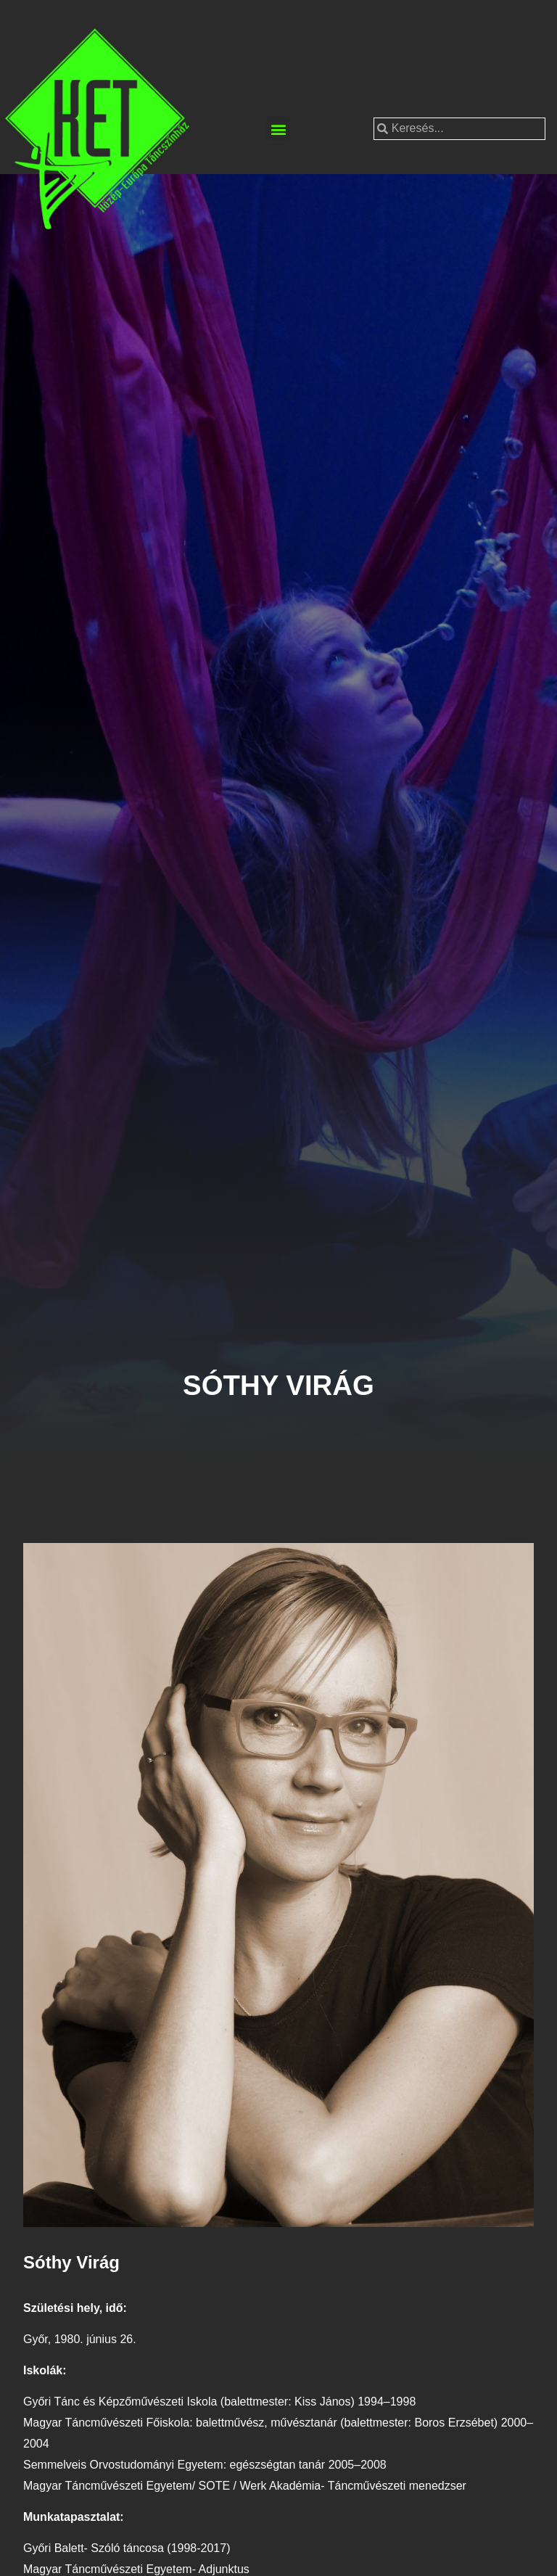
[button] (278, 129)
